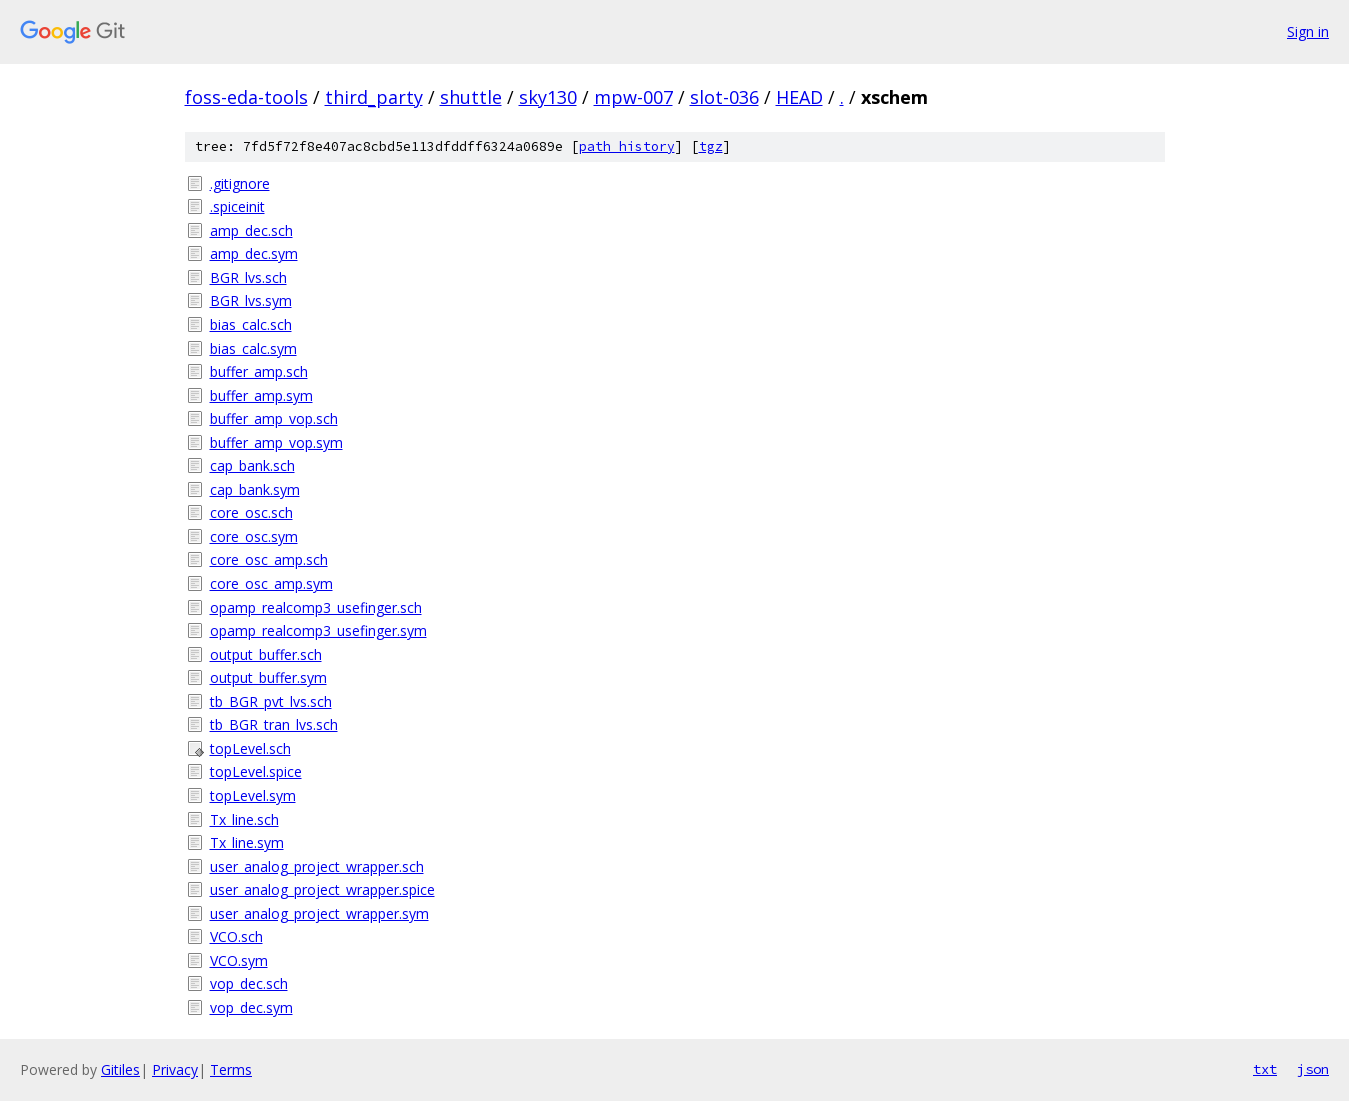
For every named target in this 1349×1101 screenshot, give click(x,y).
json (1313, 1069)
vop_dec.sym (251, 1007)
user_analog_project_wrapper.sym (319, 913)
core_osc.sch (251, 512)
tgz (711, 146)
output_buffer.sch (266, 654)
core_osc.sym (254, 536)
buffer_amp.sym (261, 395)
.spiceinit (237, 206)
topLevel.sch (250, 748)
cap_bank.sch (252, 465)
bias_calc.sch (251, 324)
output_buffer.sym (268, 677)
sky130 (548, 97)
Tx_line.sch (244, 819)
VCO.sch (236, 936)
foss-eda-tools (246, 97)
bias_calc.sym (253, 348)
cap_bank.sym (255, 489)
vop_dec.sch (249, 983)
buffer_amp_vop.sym (276, 442)
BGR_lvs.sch (248, 277)
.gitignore (240, 183)
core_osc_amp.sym (271, 583)
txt (1265, 1069)
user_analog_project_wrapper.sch (317, 866)
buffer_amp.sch (259, 371)
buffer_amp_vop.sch (274, 418)
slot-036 (724, 97)
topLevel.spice (256, 771)
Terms (231, 1069)
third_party (374, 97)
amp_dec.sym (254, 253)
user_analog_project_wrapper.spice (322, 889)
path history (627, 146)
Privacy (175, 1069)
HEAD (799, 97)
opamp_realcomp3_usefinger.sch (316, 607)
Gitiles (120, 1069)
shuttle (471, 97)
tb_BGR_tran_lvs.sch (274, 724)
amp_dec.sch (251, 230)
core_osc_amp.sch (269, 559)
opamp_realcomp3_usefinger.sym (318, 630)
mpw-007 (633, 97)
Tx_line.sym (247, 842)
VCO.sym (239, 960)
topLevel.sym (253, 795)
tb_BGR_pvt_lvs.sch (271, 701)
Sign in (1308, 31)
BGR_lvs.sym (251, 300)
